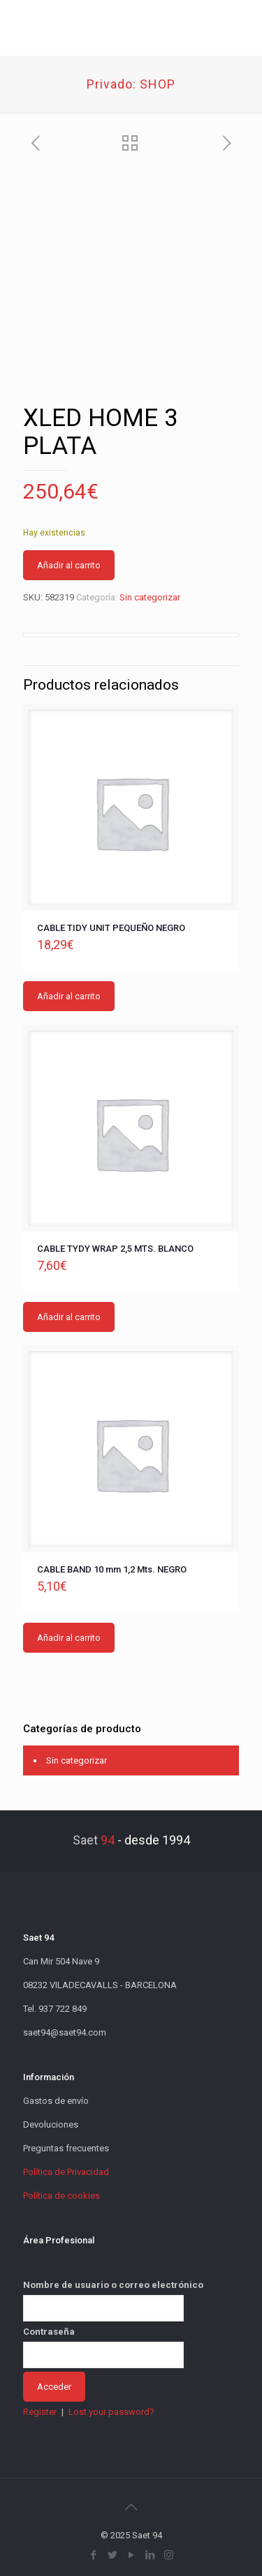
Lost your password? (111, 2412)
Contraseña (49, 2331)
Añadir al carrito (69, 565)
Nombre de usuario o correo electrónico (113, 2285)
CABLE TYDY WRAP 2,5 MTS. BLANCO (115, 1248)
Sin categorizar (149, 597)
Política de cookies (61, 2195)
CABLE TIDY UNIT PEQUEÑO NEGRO (111, 928)
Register (40, 2412)
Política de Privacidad (66, 2172)
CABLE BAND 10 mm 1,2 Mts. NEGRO (112, 1569)
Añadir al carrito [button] (69, 996)
